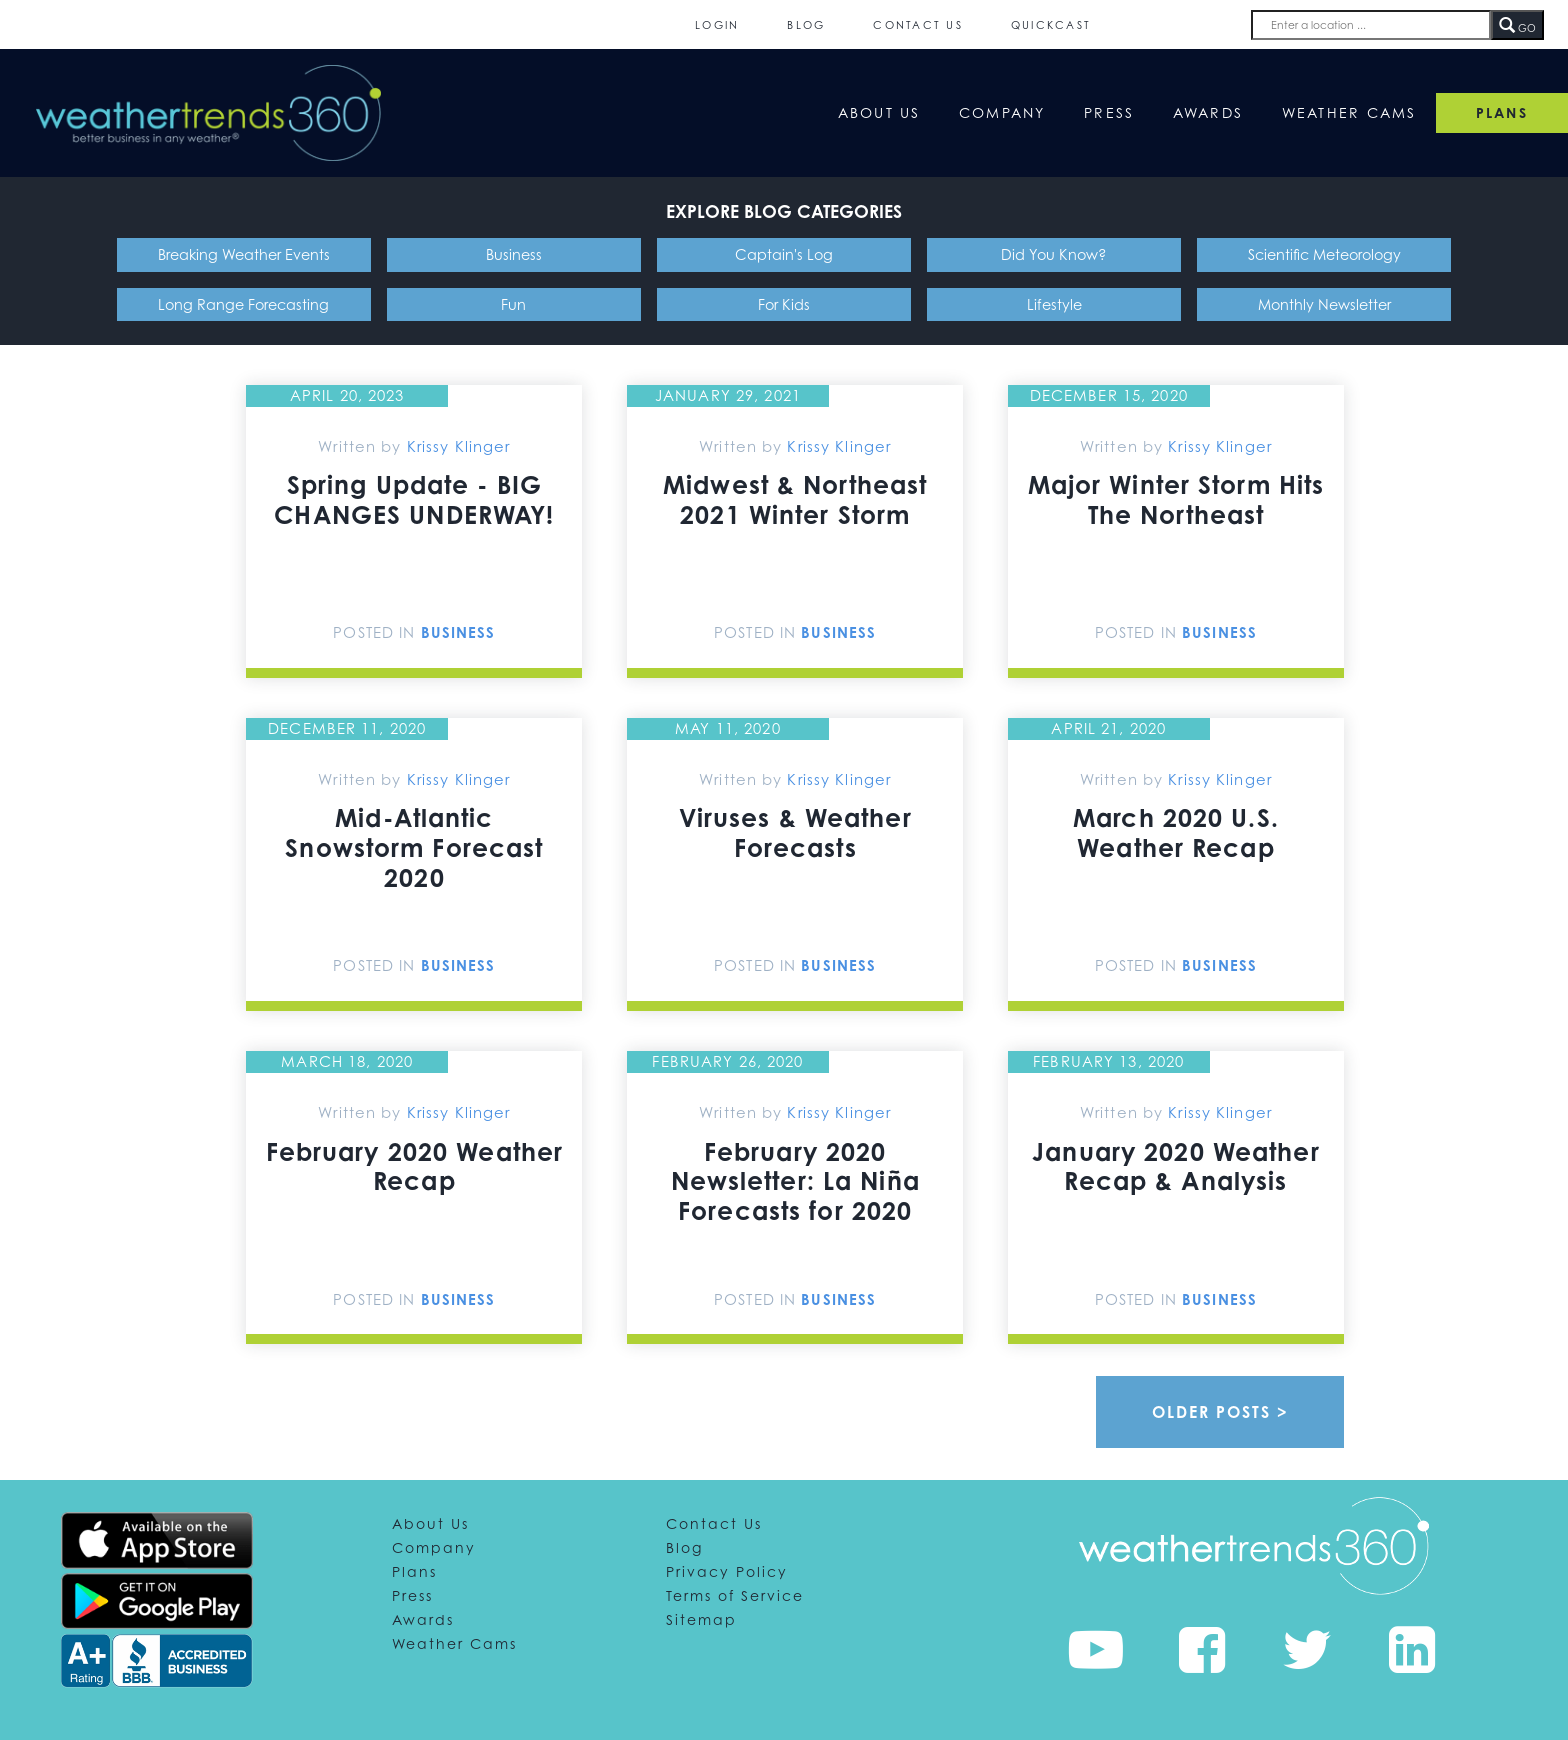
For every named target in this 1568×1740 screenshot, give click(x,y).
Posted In (376, 632)
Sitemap (701, 1619)
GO (1517, 26)
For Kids (784, 304)
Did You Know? (1054, 254)
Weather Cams (1349, 112)
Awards (1208, 112)
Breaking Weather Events (244, 254)
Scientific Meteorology (1324, 254)
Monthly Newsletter (1324, 304)
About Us (879, 112)
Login (717, 24)
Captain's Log (784, 254)
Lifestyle (1054, 304)
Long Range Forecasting (243, 304)
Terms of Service (735, 1595)
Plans (414, 1571)
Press (1109, 112)
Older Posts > (1220, 1412)
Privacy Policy (727, 1571)
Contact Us (918, 24)
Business (514, 254)
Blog (806, 24)
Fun (513, 304)
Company (1002, 112)
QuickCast (1051, 24)
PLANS (1502, 112)
